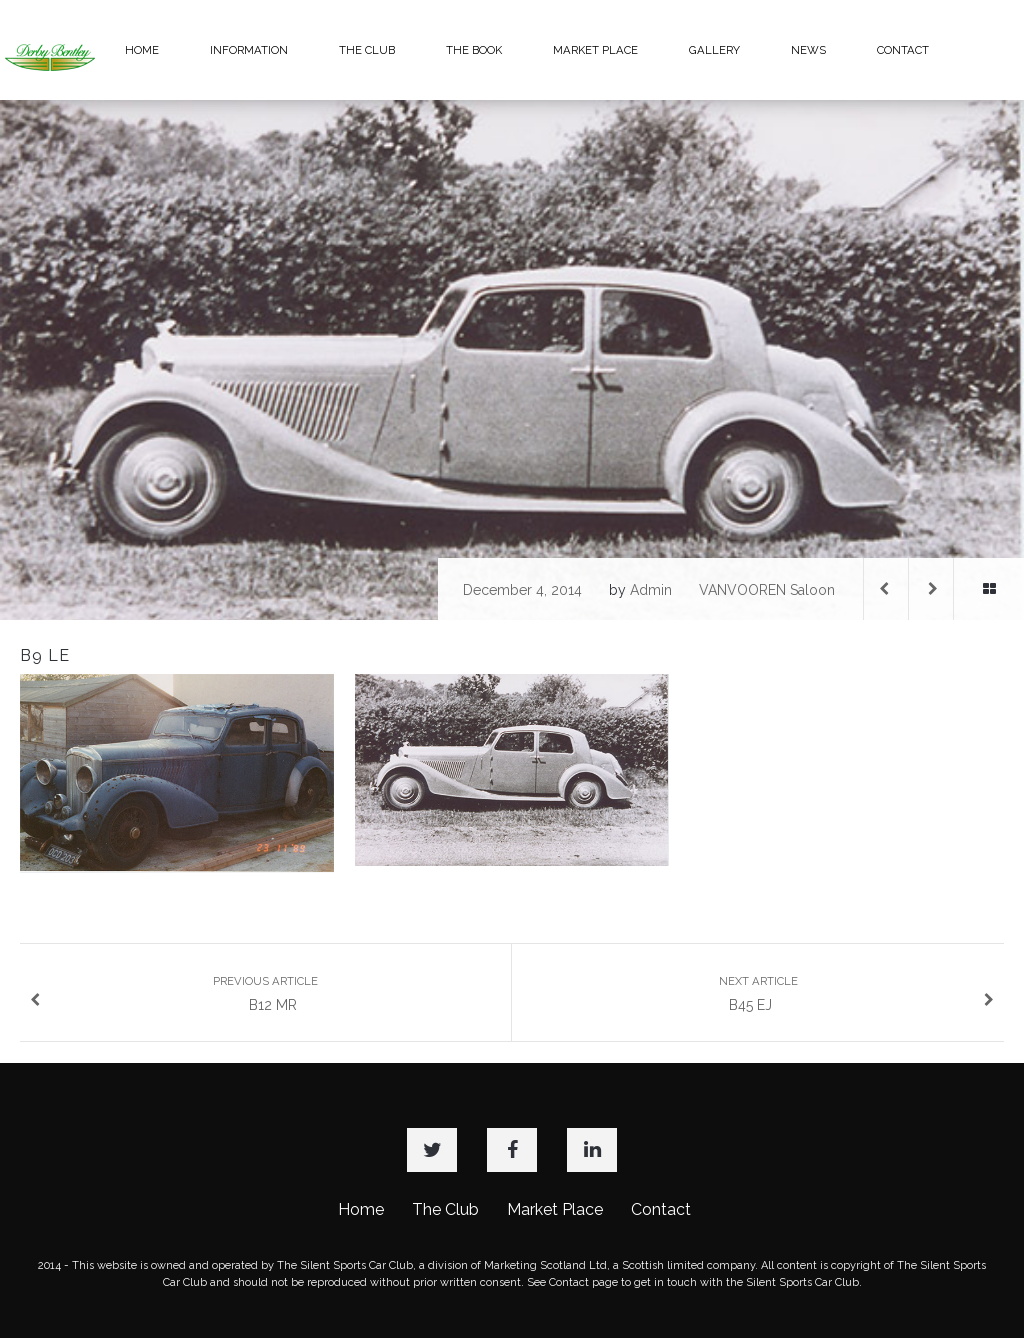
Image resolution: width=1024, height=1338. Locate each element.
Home (361, 1209)
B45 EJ (857, 993)
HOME (142, 50)
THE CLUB (367, 50)
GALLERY (714, 50)
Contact (661, 1209)
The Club (445, 1209)
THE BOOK (474, 50)
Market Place (555, 1209)
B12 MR (174, 993)
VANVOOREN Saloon (767, 590)
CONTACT (903, 50)
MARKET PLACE (595, 50)
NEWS (808, 50)
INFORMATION (249, 50)
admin (651, 590)
